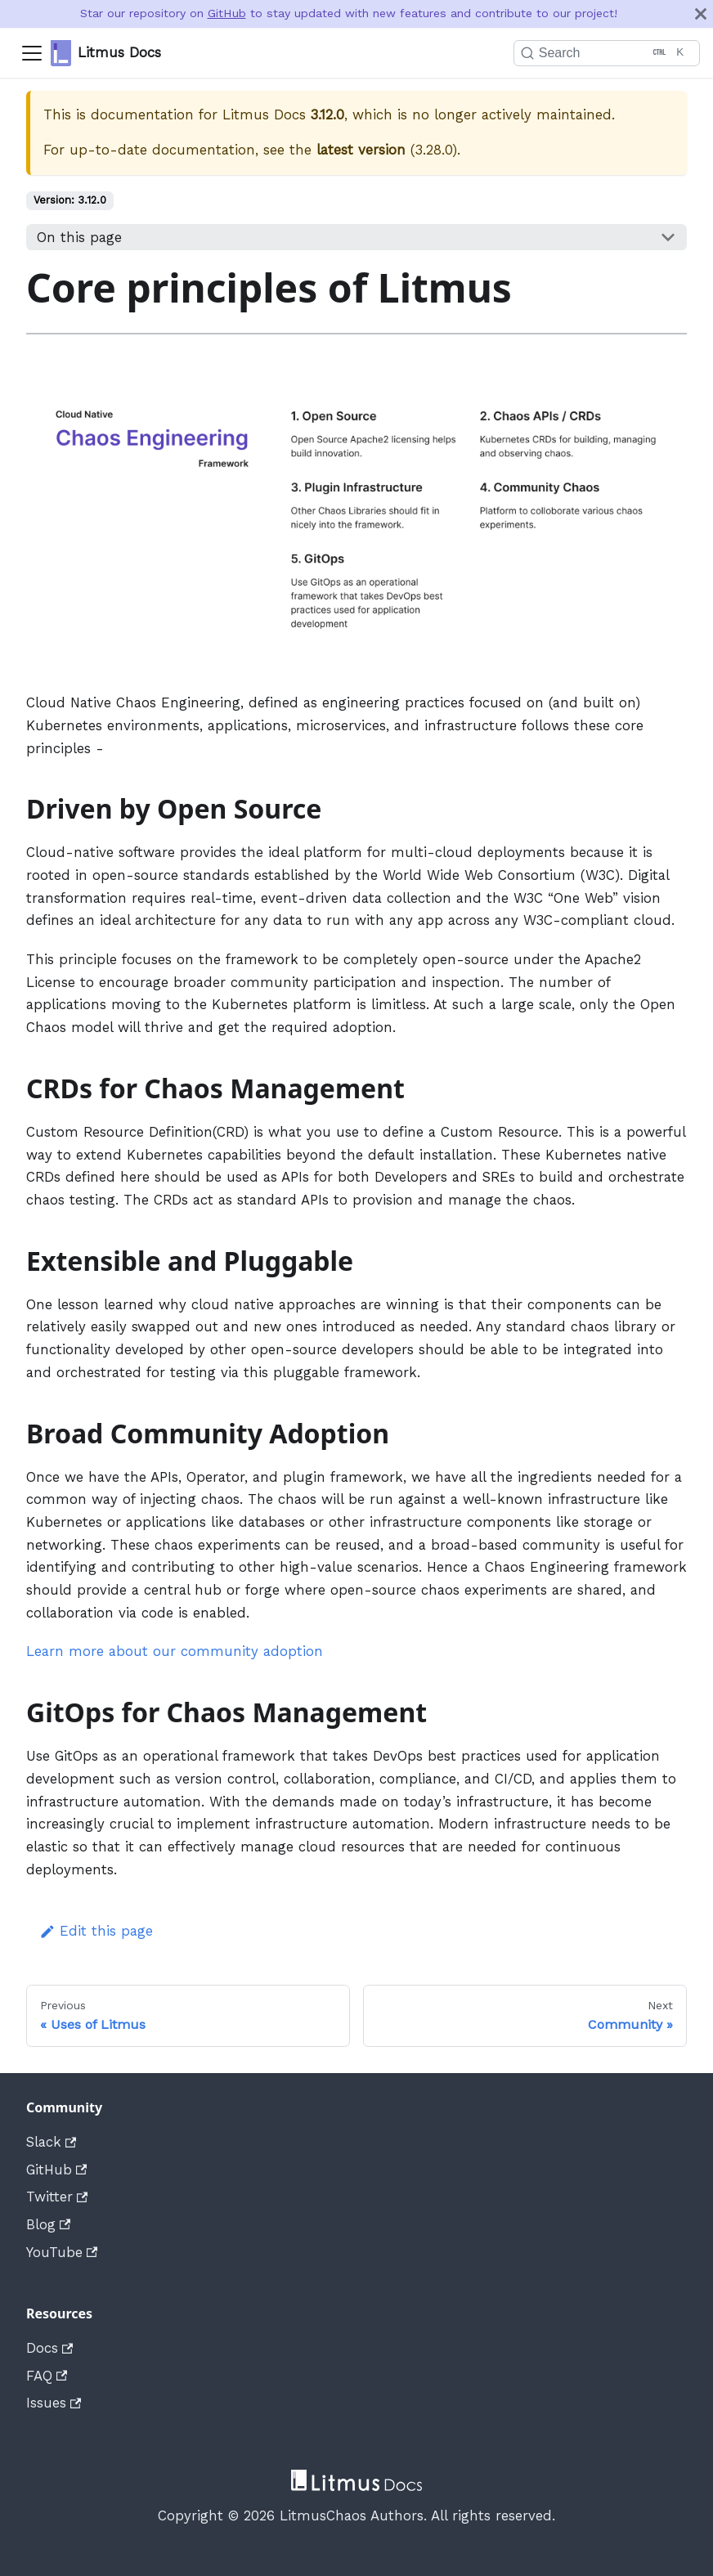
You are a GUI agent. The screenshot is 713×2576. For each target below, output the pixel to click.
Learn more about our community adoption (174, 1651)
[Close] (700, 14)
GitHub (227, 13)
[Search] (598, 53)
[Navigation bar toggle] (32, 53)
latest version (361, 149)
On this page (79, 237)
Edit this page (96, 1931)
